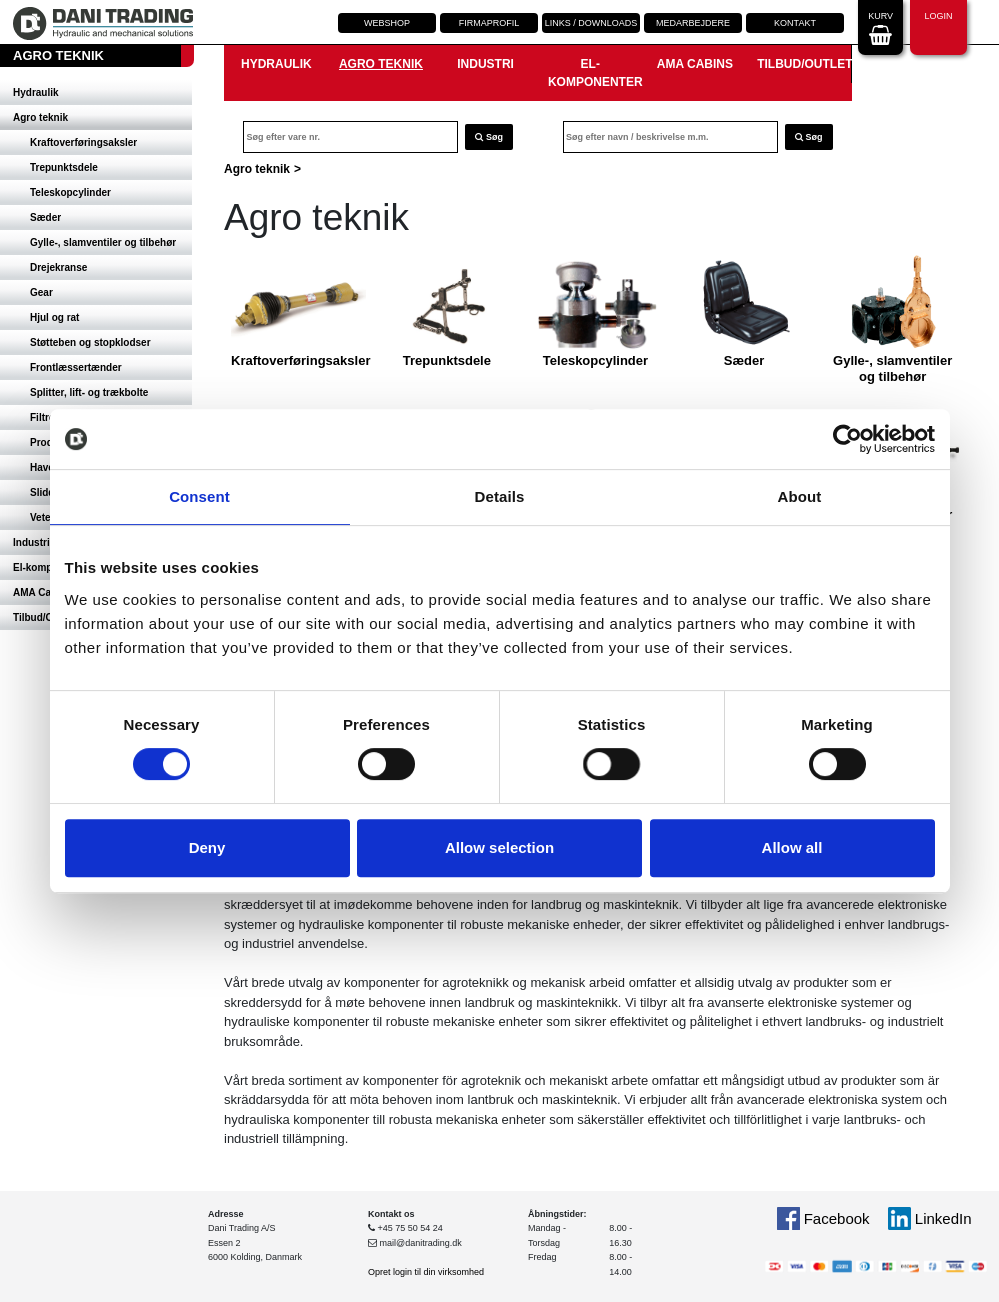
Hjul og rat (54, 317)
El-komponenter (595, 73)
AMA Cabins (695, 64)
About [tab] (800, 496)
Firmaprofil (489, 23)
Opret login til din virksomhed (426, 1272)
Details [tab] (500, 496)
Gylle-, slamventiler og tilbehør (103, 242)
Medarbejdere (693, 23)
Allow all (792, 847)
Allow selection (499, 847)
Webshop (387, 23)
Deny (207, 847)
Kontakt (795, 23)
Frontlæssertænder (76, 367)
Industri (485, 64)
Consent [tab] (199, 496)
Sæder (45, 217)
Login (938, 25)
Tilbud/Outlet (804, 64)
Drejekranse (58, 267)
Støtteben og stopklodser (90, 342)
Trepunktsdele (64, 167)
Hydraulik (36, 92)
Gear (41, 292)
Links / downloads (591, 23)
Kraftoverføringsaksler (83, 142)
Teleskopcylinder (70, 192)
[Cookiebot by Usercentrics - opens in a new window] (847, 439)
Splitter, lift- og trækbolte (89, 392)
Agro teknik (40, 117)
